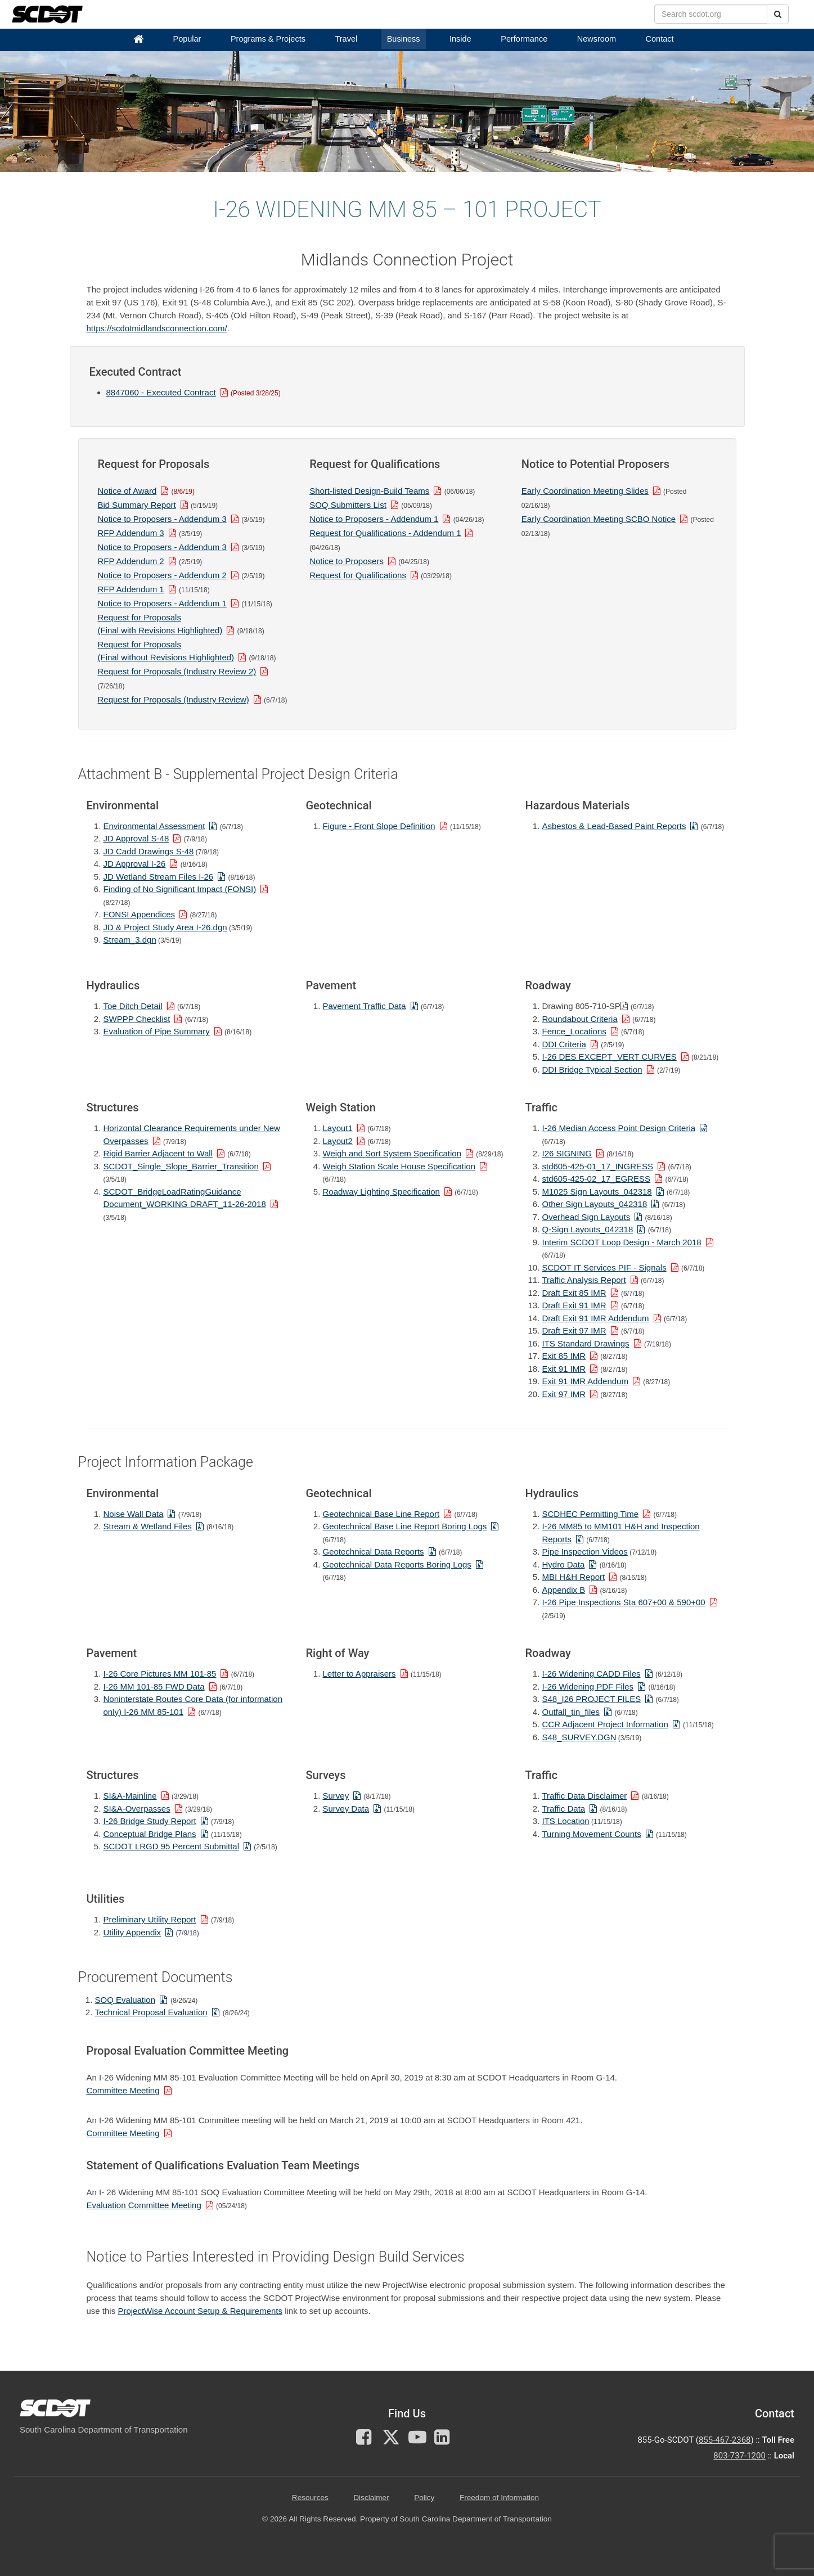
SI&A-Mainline (130, 1795)
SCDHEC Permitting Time (590, 1514)
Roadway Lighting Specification (381, 1191)
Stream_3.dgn (130, 939)
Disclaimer (371, 2497)
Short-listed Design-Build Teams (369, 491)
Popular (187, 38)
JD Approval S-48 (136, 838)
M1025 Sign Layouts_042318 (597, 1191)
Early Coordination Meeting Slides (585, 491)
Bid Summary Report (137, 505)
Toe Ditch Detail (133, 1006)
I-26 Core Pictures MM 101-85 (160, 1673)
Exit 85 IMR (564, 1356)
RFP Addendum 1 (131, 589)
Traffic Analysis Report (584, 1280)
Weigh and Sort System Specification (392, 1153)
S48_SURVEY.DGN (579, 1737)
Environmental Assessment (154, 826)
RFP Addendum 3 (131, 533)
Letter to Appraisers (359, 1673)
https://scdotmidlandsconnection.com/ (157, 328)
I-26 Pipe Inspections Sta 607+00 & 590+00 (623, 1602)
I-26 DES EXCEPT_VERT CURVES (609, 1056)
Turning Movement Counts (591, 1834)
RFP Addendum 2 (131, 561)
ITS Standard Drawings (585, 1343)
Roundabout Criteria (580, 1019)
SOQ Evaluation (125, 2000)
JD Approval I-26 (135, 863)
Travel (346, 38)
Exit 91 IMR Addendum (585, 1381)
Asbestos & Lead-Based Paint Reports (614, 826)
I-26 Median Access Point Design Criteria (619, 1128)
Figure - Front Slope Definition (379, 826)
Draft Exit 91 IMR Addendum (595, 1318)
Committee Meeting (123, 2090)
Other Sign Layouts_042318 (594, 1204)
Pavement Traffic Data (364, 1006)
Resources (310, 2497)
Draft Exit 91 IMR (574, 1305)
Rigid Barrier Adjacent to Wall (158, 1153)
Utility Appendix (132, 1932)
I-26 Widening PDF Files (588, 1686)
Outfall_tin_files (571, 1712)
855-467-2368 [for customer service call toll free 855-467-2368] (725, 2440)
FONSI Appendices (140, 914)
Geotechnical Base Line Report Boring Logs (405, 1526)
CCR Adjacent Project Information (605, 1724)
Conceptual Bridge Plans (150, 1834)
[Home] (138, 39)
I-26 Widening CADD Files (591, 1673)
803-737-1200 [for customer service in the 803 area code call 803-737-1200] (739, 2456)
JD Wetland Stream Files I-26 (159, 876)
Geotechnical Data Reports (373, 1551)
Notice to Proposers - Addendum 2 (162, 575)
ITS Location (566, 1821)
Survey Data (346, 1808)
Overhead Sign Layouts (586, 1217)
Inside (460, 38)
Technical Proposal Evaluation (151, 2012)
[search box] (710, 14)
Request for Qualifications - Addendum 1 (385, 533)
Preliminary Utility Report (150, 1919)
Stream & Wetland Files (148, 1526)
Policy (424, 2497)
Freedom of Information (499, 2497)
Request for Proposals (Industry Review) (173, 699)
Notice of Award (127, 491)
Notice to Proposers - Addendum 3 (162, 519)
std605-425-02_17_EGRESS (596, 1178)
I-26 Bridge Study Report (150, 1821)
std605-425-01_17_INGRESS (598, 1166)
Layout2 (338, 1141)
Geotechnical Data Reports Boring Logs (397, 1564)
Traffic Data (564, 1808)
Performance (524, 38)
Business (403, 38)
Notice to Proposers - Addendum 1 (162, 603)
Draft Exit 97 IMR (574, 1330)
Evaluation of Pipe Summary (157, 1031)
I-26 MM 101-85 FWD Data (154, 1686)
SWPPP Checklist (137, 1019)
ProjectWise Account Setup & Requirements (200, 2311)
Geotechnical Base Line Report (381, 1514)
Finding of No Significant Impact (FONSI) (180, 889)
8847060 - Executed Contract (161, 392)
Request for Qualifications (357, 575)
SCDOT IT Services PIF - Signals (604, 1267)
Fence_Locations (574, 1031)
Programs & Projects (268, 38)
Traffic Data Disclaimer (584, 1795)
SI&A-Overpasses (137, 1808)
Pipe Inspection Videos (585, 1551)
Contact (660, 38)
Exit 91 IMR (564, 1368)
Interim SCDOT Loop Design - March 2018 (621, 1242)
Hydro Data (563, 1564)
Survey (336, 1795)
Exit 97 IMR (564, 1394)
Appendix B (564, 1590)
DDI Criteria (564, 1044)
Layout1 (338, 1128)
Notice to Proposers (346, 561)
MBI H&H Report (573, 1577)
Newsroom (596, 38)
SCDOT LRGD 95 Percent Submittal (171, 1846)
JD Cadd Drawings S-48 (149, 851)
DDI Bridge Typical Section (592, 1069)
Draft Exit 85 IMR (574, 1293)
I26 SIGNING (567, 1153)
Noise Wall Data (134, 1514)
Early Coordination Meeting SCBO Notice (598, 519)
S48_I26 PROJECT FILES (591, 1699)
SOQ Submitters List (347, 505)
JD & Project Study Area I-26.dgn (165, 927)
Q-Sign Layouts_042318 (587, 1229)
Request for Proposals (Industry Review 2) (177, 671)
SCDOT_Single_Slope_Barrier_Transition (181, 1166)
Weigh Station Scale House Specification (399, 1166)
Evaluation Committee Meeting (144, 2205)
